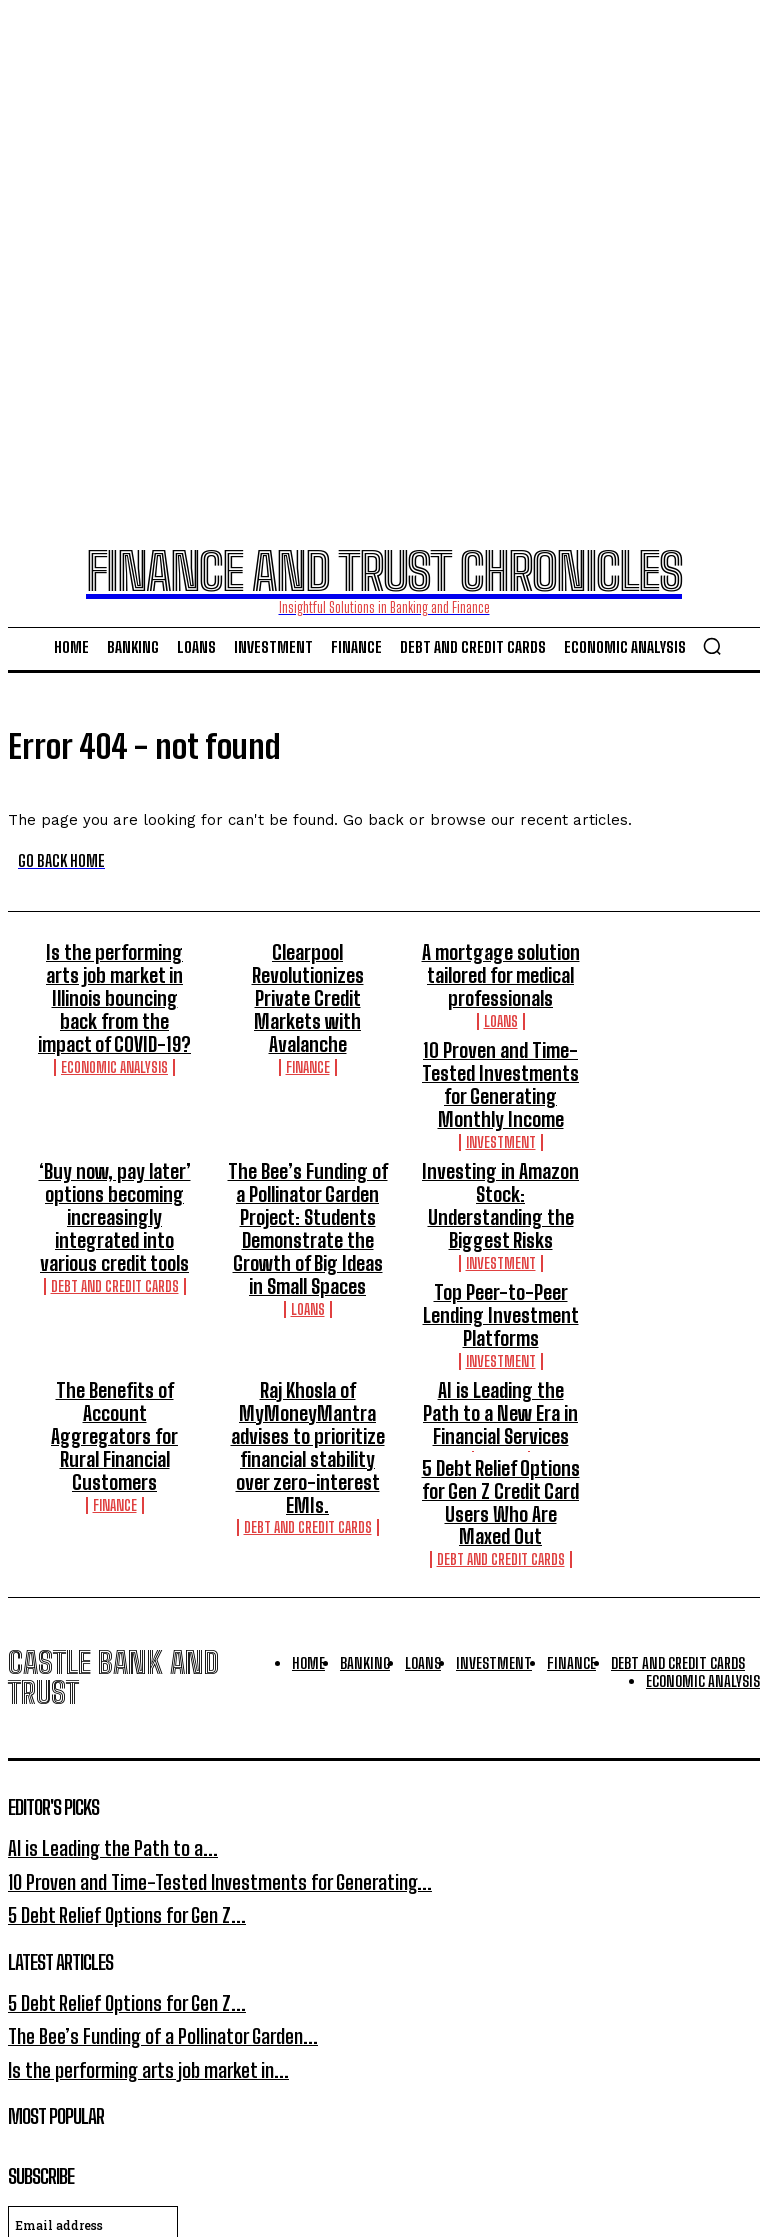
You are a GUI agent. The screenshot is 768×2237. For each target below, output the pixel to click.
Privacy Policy (199, 2127)
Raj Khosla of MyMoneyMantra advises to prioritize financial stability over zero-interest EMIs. (308, 1318)
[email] (93, 2041)
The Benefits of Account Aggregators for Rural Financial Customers (115, 1300)
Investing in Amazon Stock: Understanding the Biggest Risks (500, 1152)
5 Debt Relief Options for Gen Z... (111, 1746)
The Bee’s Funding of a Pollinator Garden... (142, 1859)
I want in (383, 2086)
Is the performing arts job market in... (128, 1888)
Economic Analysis (114, 1024)
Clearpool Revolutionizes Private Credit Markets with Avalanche (308, 968)
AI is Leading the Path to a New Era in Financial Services (501, 1300)
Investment (308, 1107)
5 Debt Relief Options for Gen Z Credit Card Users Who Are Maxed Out (500, 1363)
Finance (308, 1006)
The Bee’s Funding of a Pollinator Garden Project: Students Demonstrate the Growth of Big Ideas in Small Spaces (307, 1170)
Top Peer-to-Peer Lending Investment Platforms (501, 1226)
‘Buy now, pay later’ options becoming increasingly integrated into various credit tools (114, 1161)
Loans (501, 1006)
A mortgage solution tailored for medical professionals (500, 968)
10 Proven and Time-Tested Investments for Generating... (188, 1717)
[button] (712, 646)
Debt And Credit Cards (115, 1208)
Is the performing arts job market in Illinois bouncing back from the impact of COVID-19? (114, 977)
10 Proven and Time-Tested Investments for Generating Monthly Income (307, 1060)
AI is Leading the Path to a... (97, 1688)
